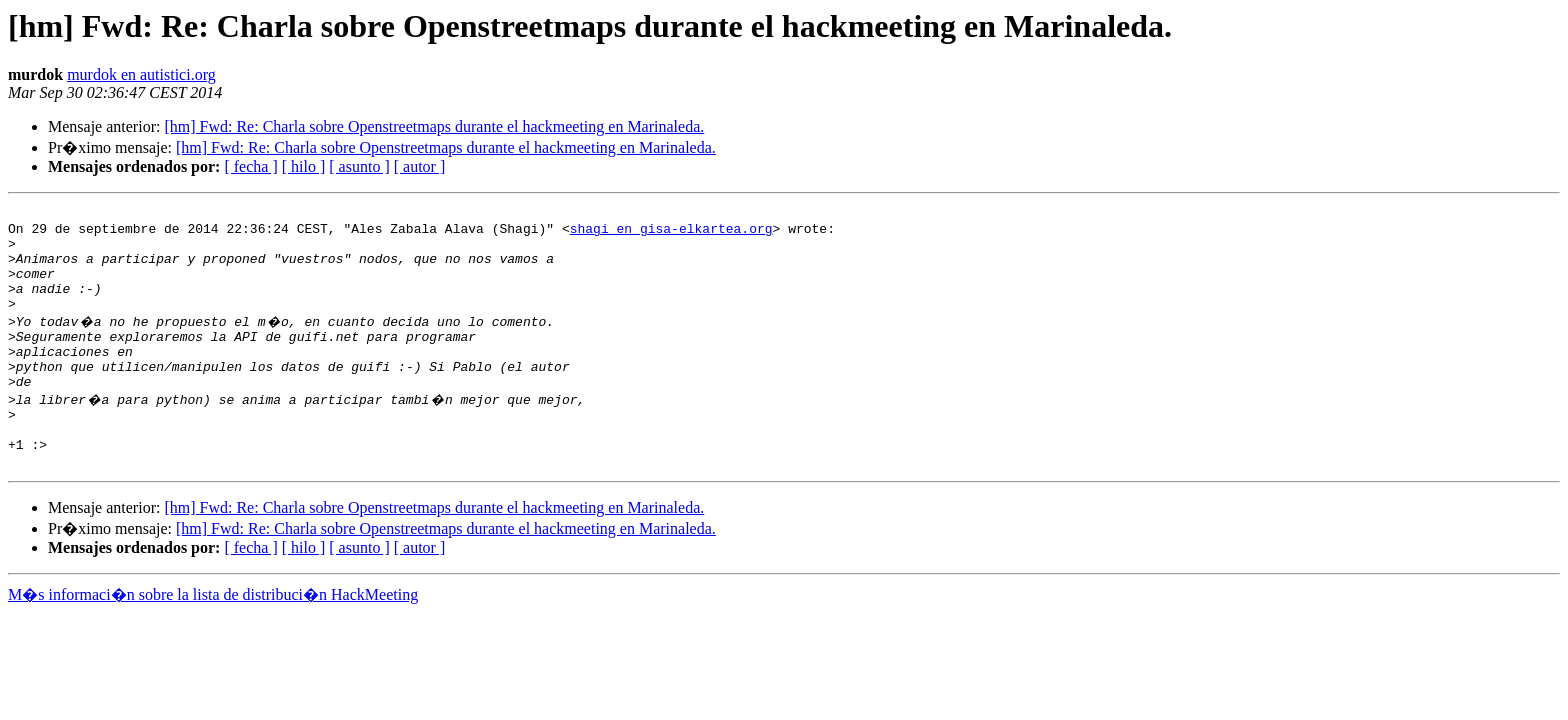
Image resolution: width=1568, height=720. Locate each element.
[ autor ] (420, 166)
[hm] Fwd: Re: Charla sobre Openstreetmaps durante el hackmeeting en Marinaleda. (434, 126)
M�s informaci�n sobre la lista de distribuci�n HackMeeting (213, 639)
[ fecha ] (250, 166)
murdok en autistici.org (141, 74)
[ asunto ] (359, 166)
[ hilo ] (304, 166)
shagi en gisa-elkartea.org (671, 234)
